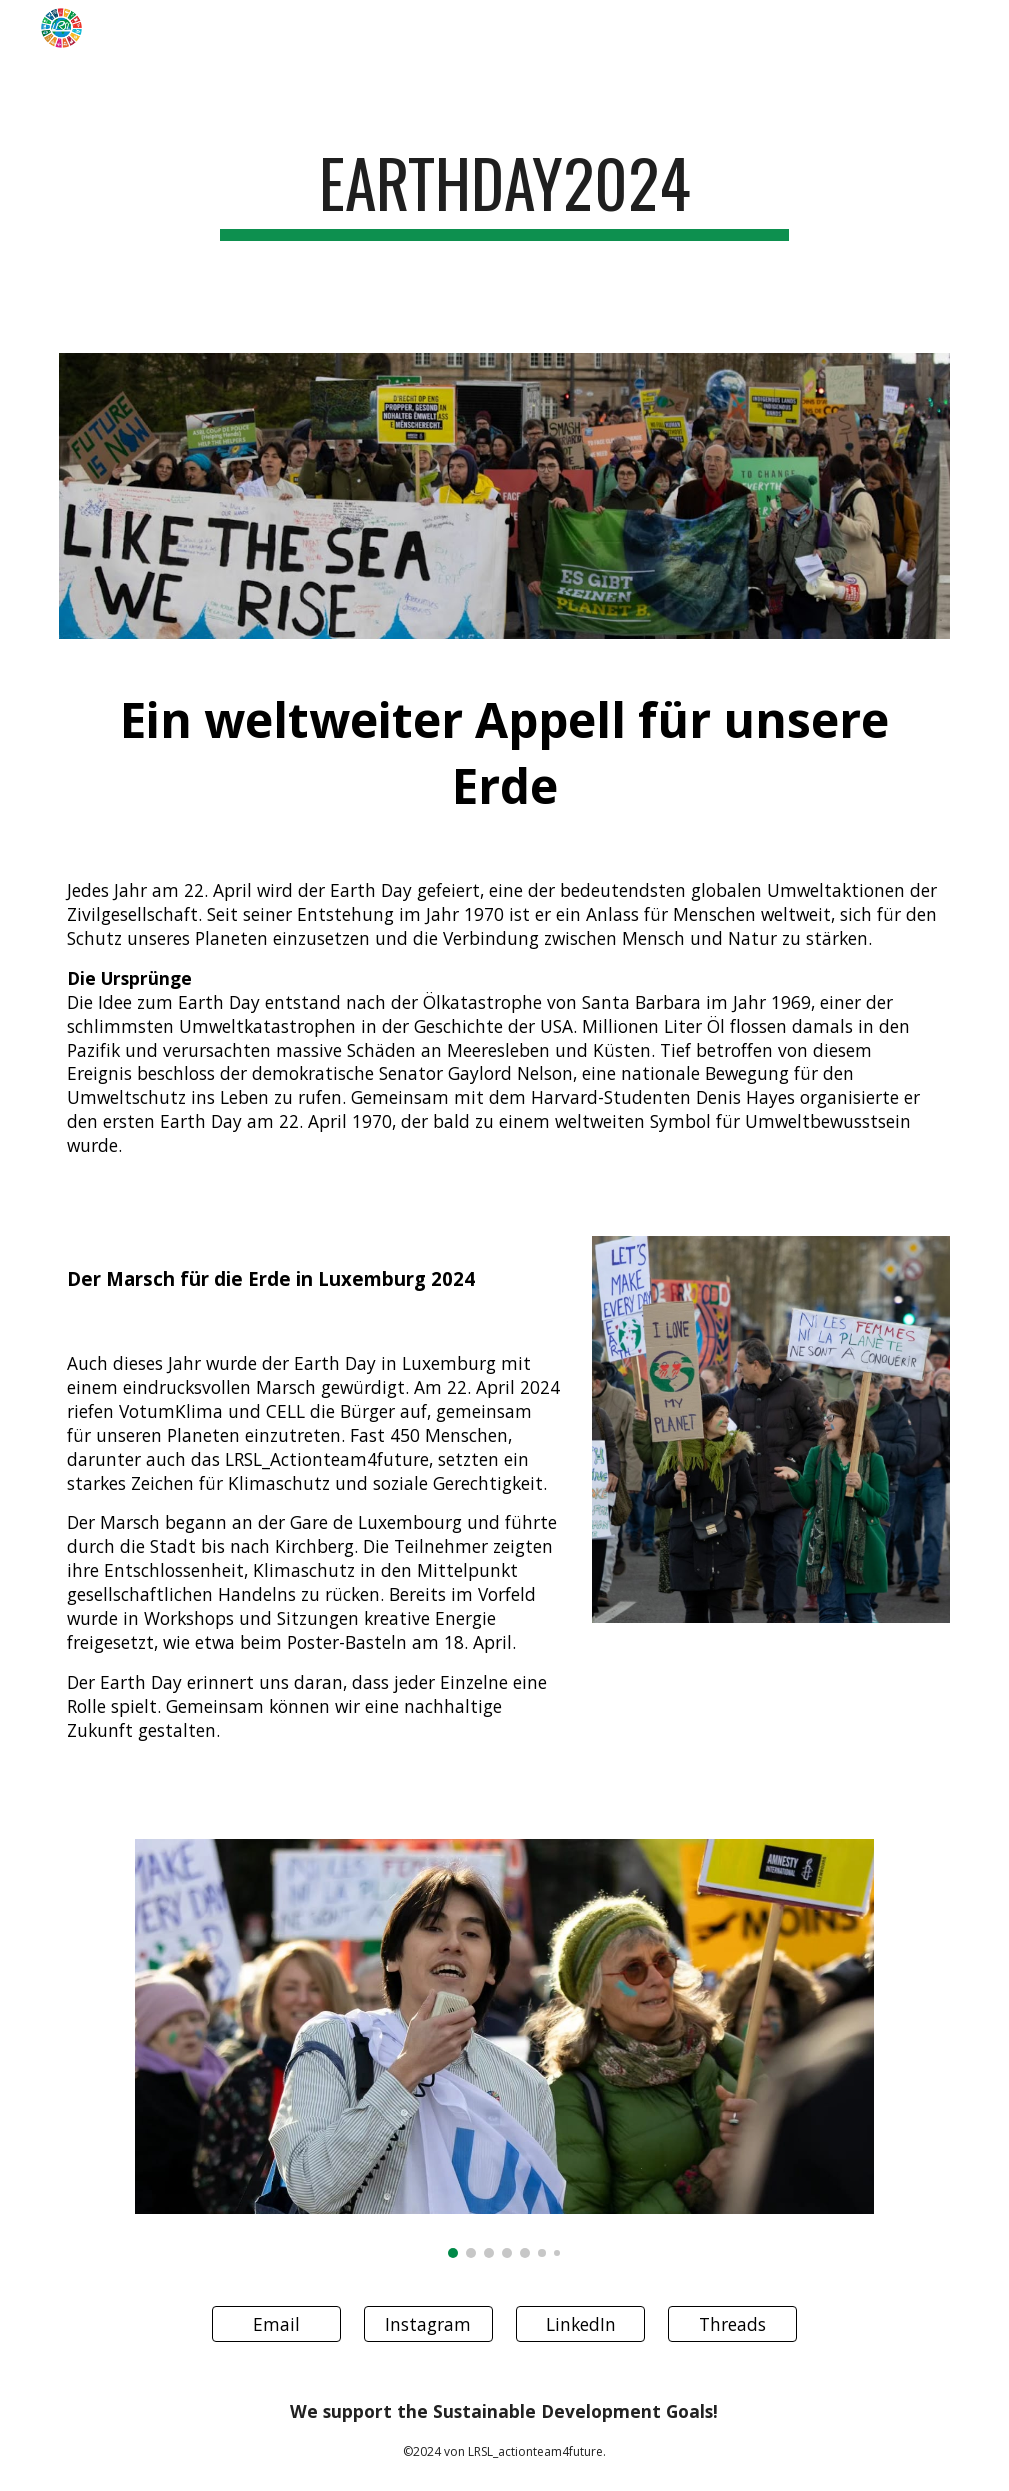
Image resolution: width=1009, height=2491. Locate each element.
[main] (505, 192)
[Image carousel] (504, 2048)
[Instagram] (428, 2324)
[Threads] (732, 2324)
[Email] (276, 2324)
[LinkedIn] (580, 2324)
